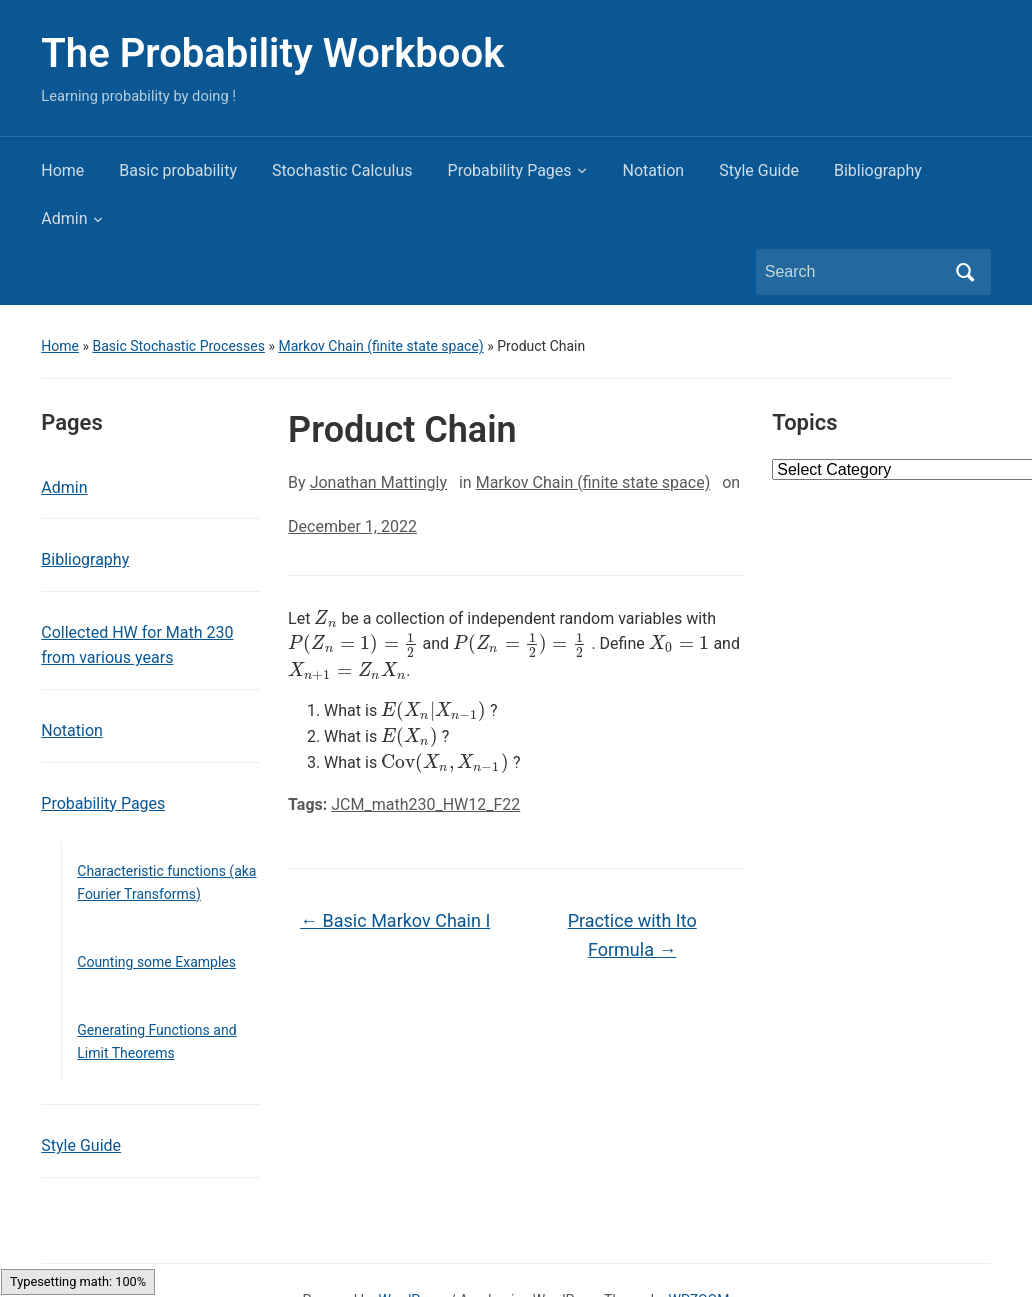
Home (62, 170)
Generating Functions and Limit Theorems (156, 1041)
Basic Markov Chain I (395, 920)
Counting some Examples (156, 962)
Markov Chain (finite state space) (380, 346)
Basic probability (178, 170)
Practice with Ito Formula (632, 935)
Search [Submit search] (966, 272)
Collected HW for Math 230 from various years (137, 645)
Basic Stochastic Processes (178, 346)
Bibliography (878, 170)
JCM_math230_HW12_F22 (425, 804)
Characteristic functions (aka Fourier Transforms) (166, 882)
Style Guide (759, 170)
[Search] (855, 272)
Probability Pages (510, 170)
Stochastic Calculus (342, 170)
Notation (654, 170)
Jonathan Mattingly (378, 482)
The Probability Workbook (272, 53)
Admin (64, 218)
